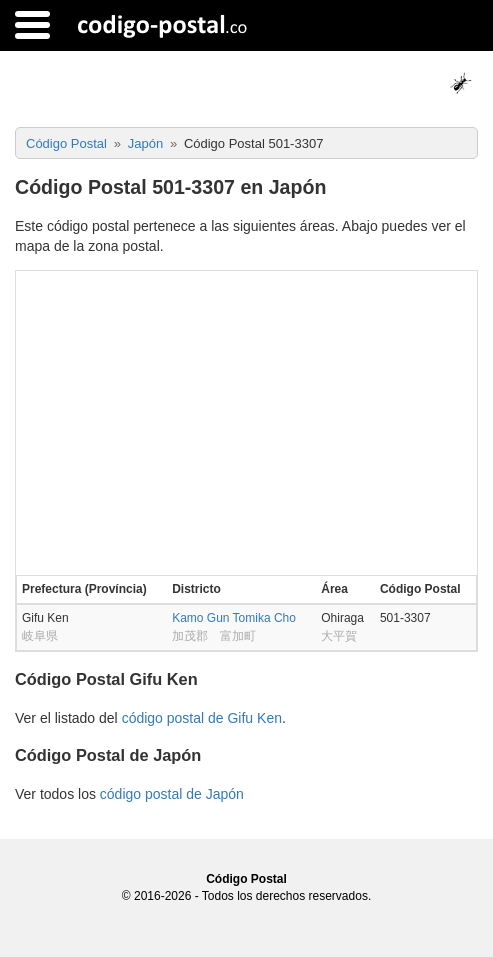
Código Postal (246, 879)
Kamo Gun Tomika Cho (234, 618)
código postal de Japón (172, 794)
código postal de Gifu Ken (202, 718)
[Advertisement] (246, 421)
